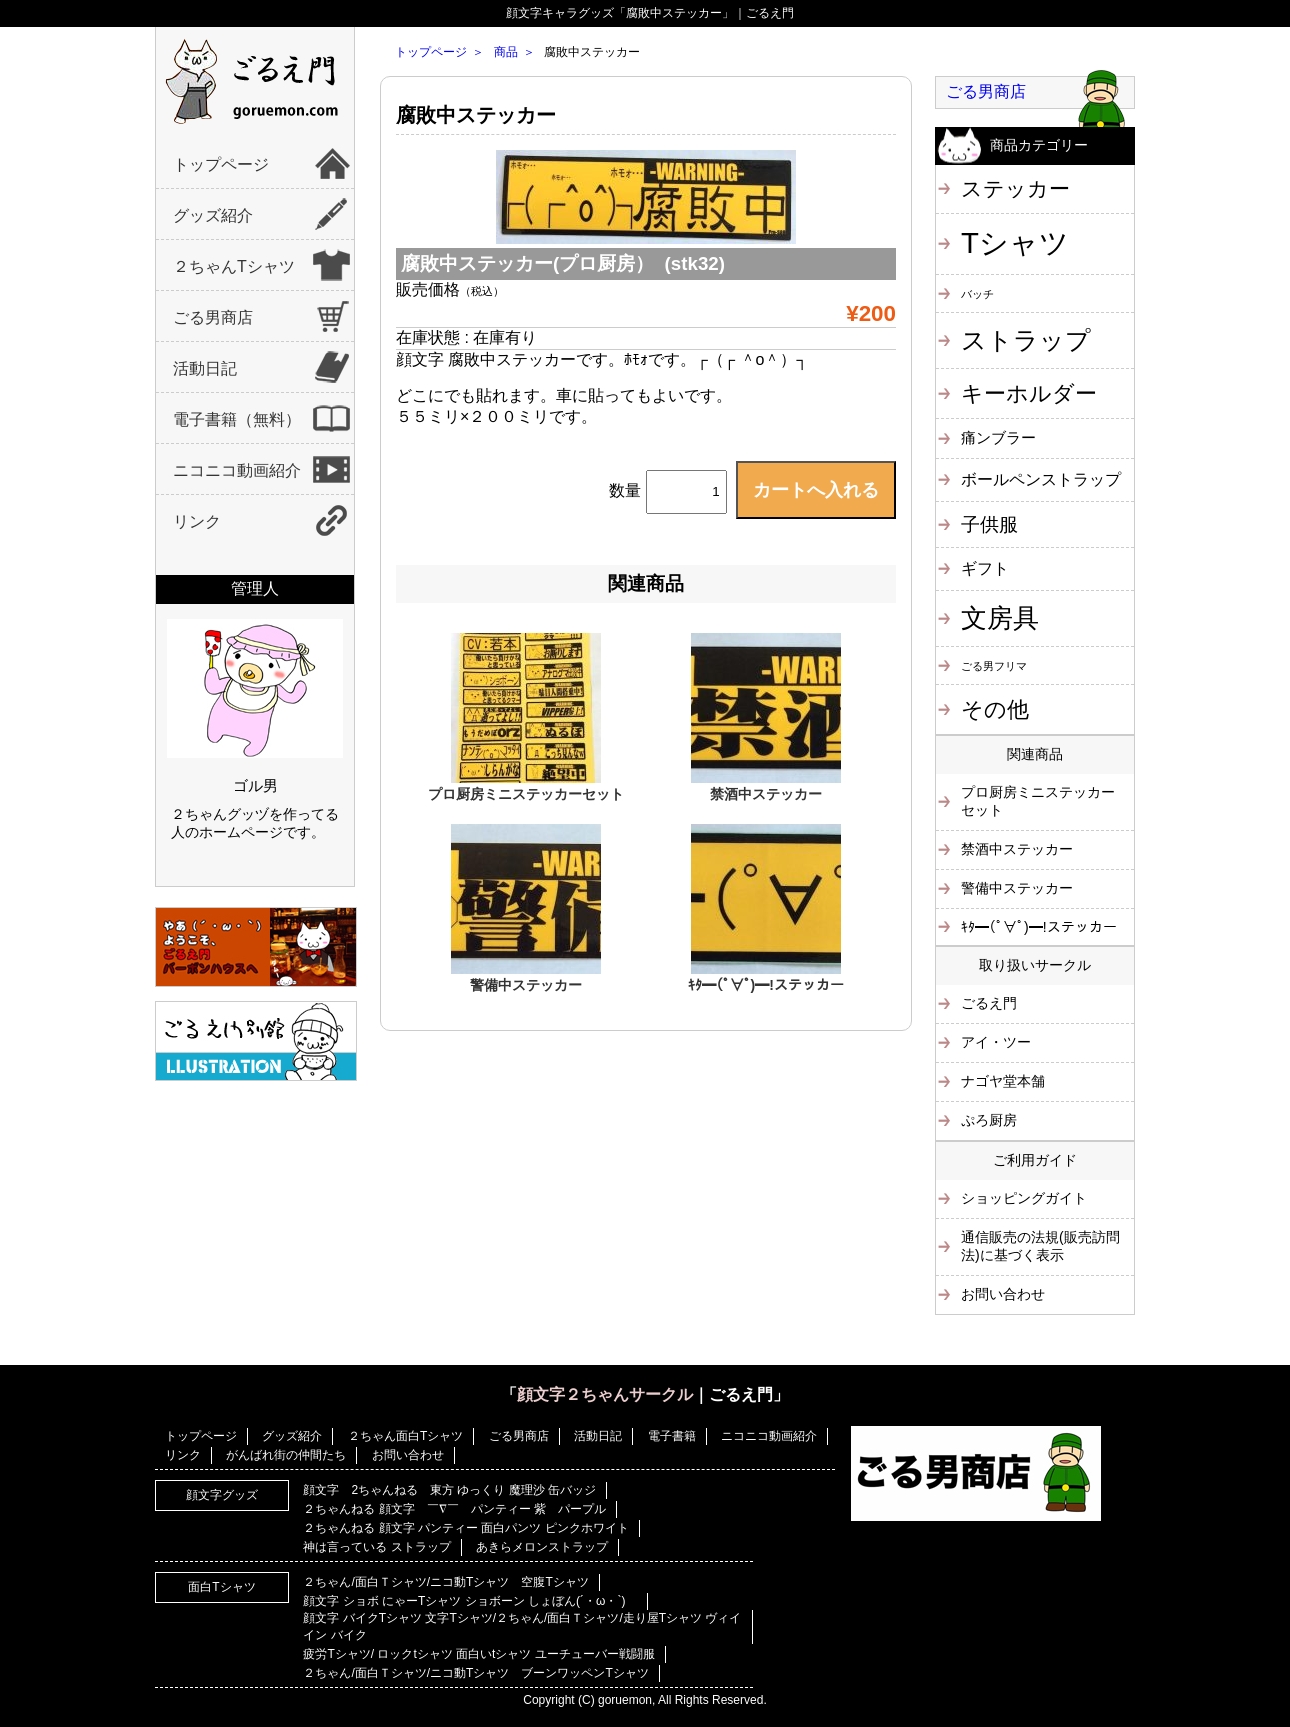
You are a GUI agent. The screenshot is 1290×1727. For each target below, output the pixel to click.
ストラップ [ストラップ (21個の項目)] (1026, 340)
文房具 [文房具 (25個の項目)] (1000, 618)
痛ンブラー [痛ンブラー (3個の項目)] (998, 437)
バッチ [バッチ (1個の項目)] (977, 294)
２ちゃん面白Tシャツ (405, 1436)
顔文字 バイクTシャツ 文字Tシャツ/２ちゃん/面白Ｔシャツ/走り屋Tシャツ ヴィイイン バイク (522, 1626)
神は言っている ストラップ (376, 1547)
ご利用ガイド (1035, 1160)
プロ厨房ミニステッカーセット (526, 794)
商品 (506, 52)
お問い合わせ (1003, 1294)
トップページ (221, 164)
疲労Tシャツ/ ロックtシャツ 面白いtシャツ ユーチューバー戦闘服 (478, 1654)
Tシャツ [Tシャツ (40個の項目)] (1015, 242)
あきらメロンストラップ (542, 1547)
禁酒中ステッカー (766, 794)
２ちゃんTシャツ (234, 266)
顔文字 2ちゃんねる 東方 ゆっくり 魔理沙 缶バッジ (449, 1490)
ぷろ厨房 (989, 1120)
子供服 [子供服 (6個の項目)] (989, 524)
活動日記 (205, 368)
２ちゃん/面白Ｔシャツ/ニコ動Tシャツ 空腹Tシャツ (445, 1582)
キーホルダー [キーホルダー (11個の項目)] (1029, 393)
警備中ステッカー (526, 985)
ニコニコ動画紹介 (237, 470)
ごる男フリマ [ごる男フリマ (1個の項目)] (994, 666)
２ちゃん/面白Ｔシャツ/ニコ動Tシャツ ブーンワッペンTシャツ (475, 1673)
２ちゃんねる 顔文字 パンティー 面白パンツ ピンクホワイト (465, 1528)
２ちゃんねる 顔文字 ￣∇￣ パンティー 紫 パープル (454, 1509)
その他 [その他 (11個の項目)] (995, 709)
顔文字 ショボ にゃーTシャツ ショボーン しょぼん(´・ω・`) (470, 1601)
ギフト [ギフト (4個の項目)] (985, 568)
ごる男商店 (213, 317)
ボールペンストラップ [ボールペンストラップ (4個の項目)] (1041, 479)
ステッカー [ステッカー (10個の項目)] (1015, 188)
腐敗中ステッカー (476, 115)
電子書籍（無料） (237, 419)
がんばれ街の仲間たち (286, 1455)
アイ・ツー (996, 1042)
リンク (197, 521)
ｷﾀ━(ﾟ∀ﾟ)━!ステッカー (766, 985)
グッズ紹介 (213, 215)
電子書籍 (672, 1436)
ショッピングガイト (1024, 1198)
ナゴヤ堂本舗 (1003, 1081)
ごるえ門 (989, 1003)
